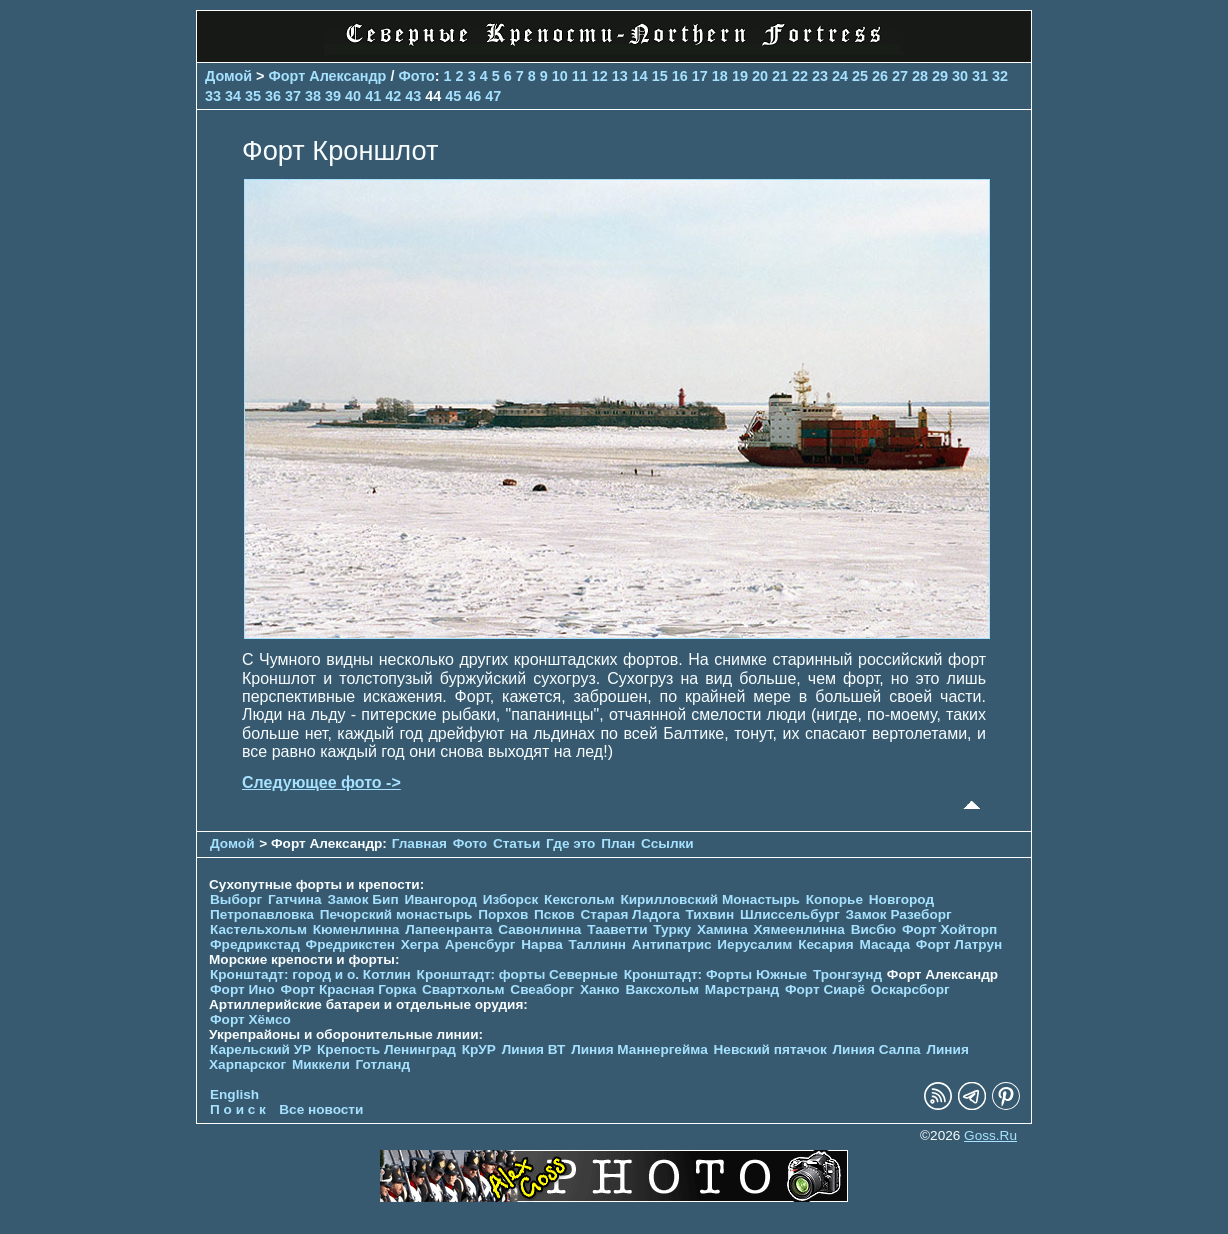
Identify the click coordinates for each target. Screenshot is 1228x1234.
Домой (228, 76)
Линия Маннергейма (639, 1049)
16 (680, 76)
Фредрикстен (350, 944)
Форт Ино (242, 989)
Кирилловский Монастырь (709, 899)
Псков (554, 914)
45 (453, 96)
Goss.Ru (990, 1135)
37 (293, 96)
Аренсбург (480, 944)
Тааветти (617, 929)
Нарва (541, 944)
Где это (570, 843)
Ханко (600, 989)
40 (353, 96)
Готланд (383, 1064)
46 (473, 96)
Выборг (236, 899)
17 (700, 76)
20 (760, 76)
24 (840, 76)
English (234, 1094)
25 (860, 76)
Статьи (516, 843)
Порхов (503, 914)
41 (373, 96)
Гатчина (295, 899)
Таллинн (598, 944)
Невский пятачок (770, 1049)
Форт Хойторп (949, 929)
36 (273, 96)
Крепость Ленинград (386, 1049)
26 (880, 76)
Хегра (420, 944)
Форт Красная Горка (349, 989)
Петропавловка (262, 914)
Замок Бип (362, 899)
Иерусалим (754, 944)
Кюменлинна (356, 929)
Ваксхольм (662, 989)
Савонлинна (539, 929)
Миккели (321, 1064)
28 (920, 76)
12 (600, 76)
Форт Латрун (959, 944)
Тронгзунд (847, 974)
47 (493, 96)
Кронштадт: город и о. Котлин (310, 974)
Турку (672, 929)
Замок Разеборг (899, 914)
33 (213, 96)
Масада (884, 944)
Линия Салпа (877, 1049)
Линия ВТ (534, 1049)
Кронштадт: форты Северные (517, 974)
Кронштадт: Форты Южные (716, 974)
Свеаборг (542, 989)
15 (660, 76)
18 (720, 76)
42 (393, 96)
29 (940, 76)
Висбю (874, 929)
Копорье (834, 899)
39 (333, 96)
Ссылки (667, 843)
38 (313, 96)
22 (800, 76)
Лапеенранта (448, 929)
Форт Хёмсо (250, 1019)
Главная (419, 843)
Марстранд (742, 989)
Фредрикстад (255, 944)
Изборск (511, 899)
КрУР (479, 1049)
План (618, 843)
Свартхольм (463, 989)
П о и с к (238, 1109)
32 (1000, 76)
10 (560, 76)
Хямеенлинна (799, 929)
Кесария (826, 944)
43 (413, 96)
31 (980, 76)
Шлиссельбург (790, 914)
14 (640, 76)
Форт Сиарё (825, 989)
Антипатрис (672, 944)
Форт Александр (328, 76)
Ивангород (440, 899)
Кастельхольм (258, 929)
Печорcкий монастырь (396, 914)
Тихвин (709, 914)
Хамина (722, 929)
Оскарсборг (910, 989)
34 (233, 96)
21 (780, 76)
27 (900, 76)
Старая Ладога (630, 914)
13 (620, 76)
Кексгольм (579, 899)
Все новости (321, 1109)
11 (580, 76)
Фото (416, 76)
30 (960, 76)
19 (740, 76)
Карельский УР (260, 1049)
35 (253, 96)
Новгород (901, 899)
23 (820, 76)
